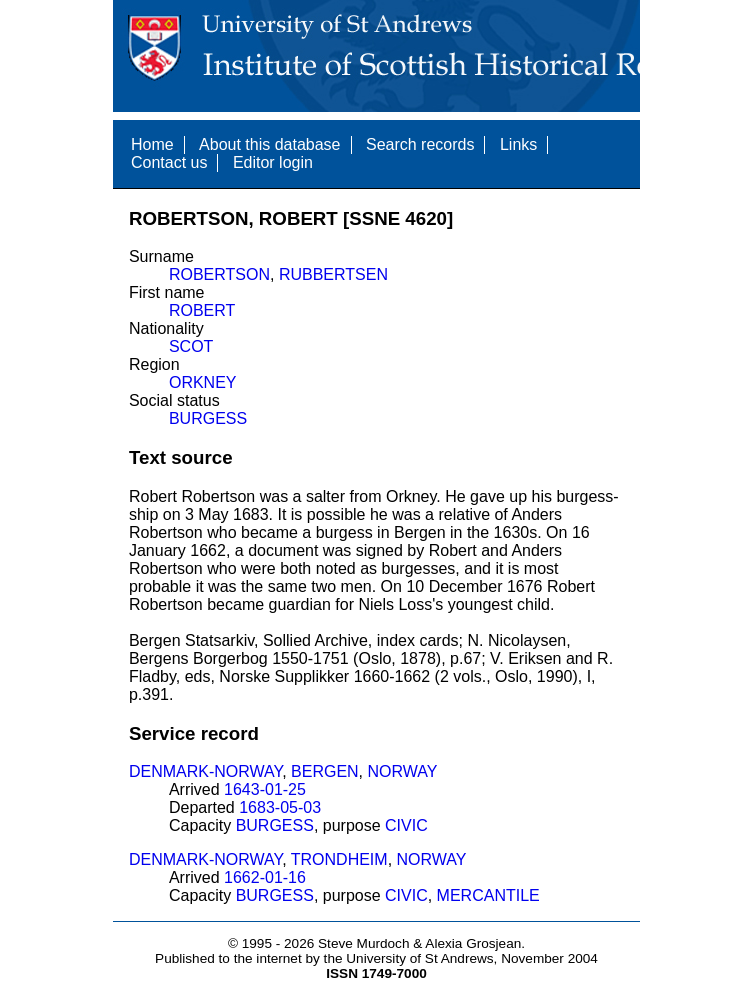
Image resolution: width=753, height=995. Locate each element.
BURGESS (208, 418)
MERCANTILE (488, 895)
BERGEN (325, 771)
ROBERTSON (219, 274)
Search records (420, 144)
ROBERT (202, 310)
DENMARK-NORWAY (205, 771)
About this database (269, 144)
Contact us (169, 162)
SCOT (191, 346)
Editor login (273, 162)
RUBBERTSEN (333, 274)
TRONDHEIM (339, 859)
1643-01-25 (265, 789)
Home (152, 144)
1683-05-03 (280, 807)
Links (518, 144)
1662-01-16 (265, 877)
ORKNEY (203, 382)
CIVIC (406, 825)
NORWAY (403, 771)
